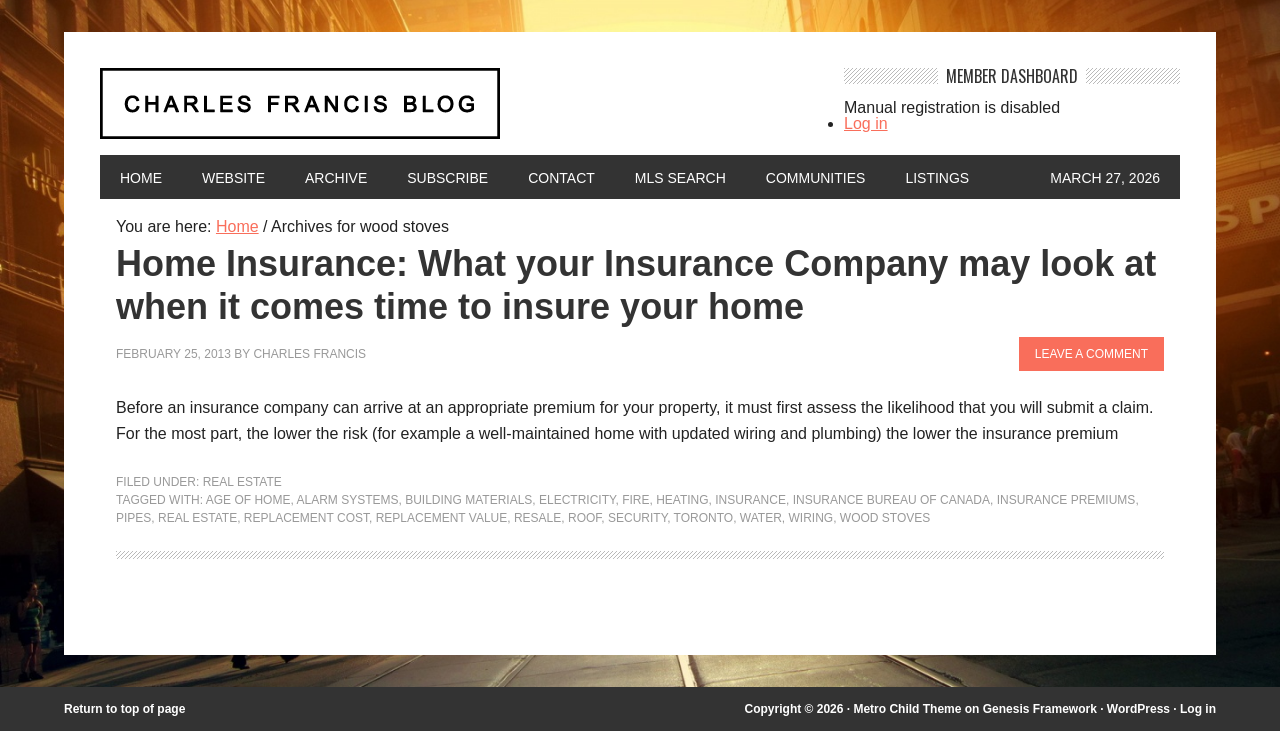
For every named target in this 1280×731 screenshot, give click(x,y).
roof (584, 518)
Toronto (704, 518)
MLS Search (680, 178)
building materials (468, 500)
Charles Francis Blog (454, 111)
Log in (866, 123)
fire (635, 500)
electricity (577, 500)
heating (682, 500)
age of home (248, 500)
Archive (336, 178)
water (761, 518)
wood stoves (885, 518)
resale (537, 518)
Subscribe (447, 178)
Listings (937, 178)
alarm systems (347, 500)
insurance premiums (1066, 500)
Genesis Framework (1040, 709)
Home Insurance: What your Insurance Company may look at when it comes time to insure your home (636, 285)
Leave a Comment (1091, 354)
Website (233, 178)
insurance (750, 500)
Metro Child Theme (907, 709)
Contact (561, 178)
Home (141, 178)
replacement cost (306, 518)
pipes (133, 518)
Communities (816, 178)
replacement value (442, 518)
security (637, 518)
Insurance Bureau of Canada (891, 500)
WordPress (1138, 709)
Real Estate (242, 482)
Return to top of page (124, 709)
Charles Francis (309, 354)
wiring (810, 518)
